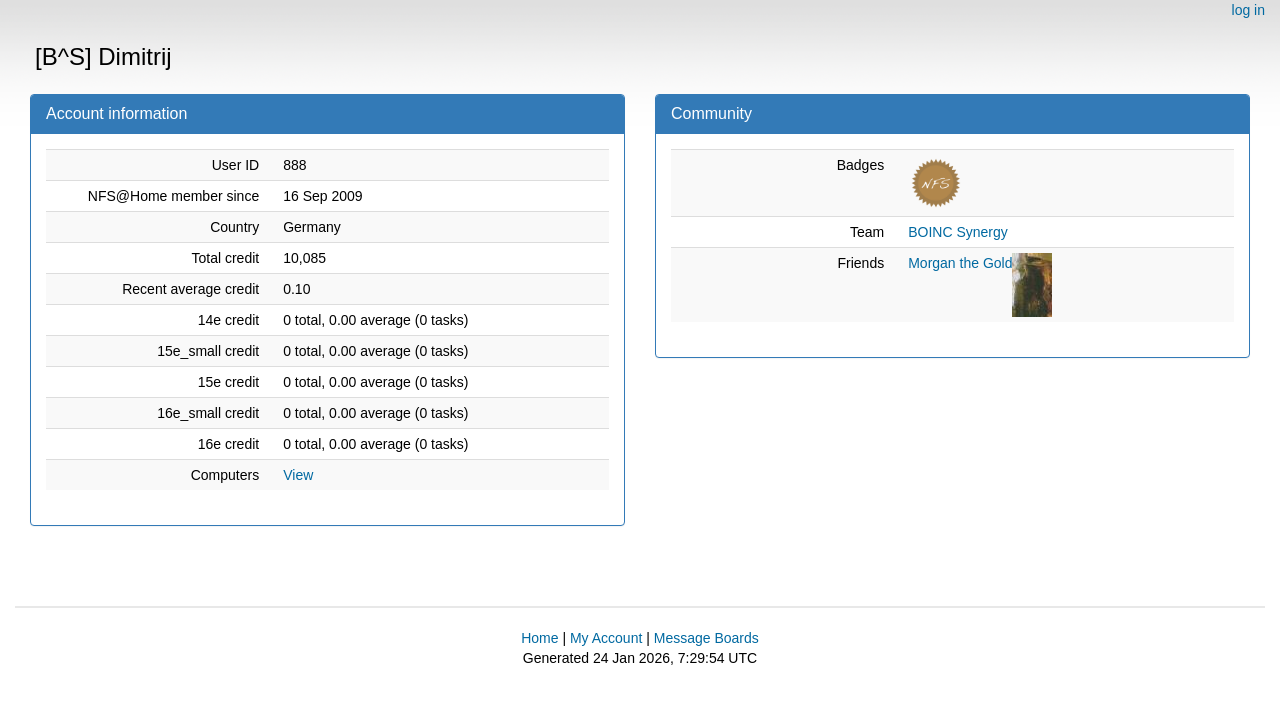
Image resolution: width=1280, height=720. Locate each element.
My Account (606, 638)
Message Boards (706, 638)
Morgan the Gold (960, 263)
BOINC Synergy (958, 232)
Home (539, 638)
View (298, 475)
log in (1248, 10)
